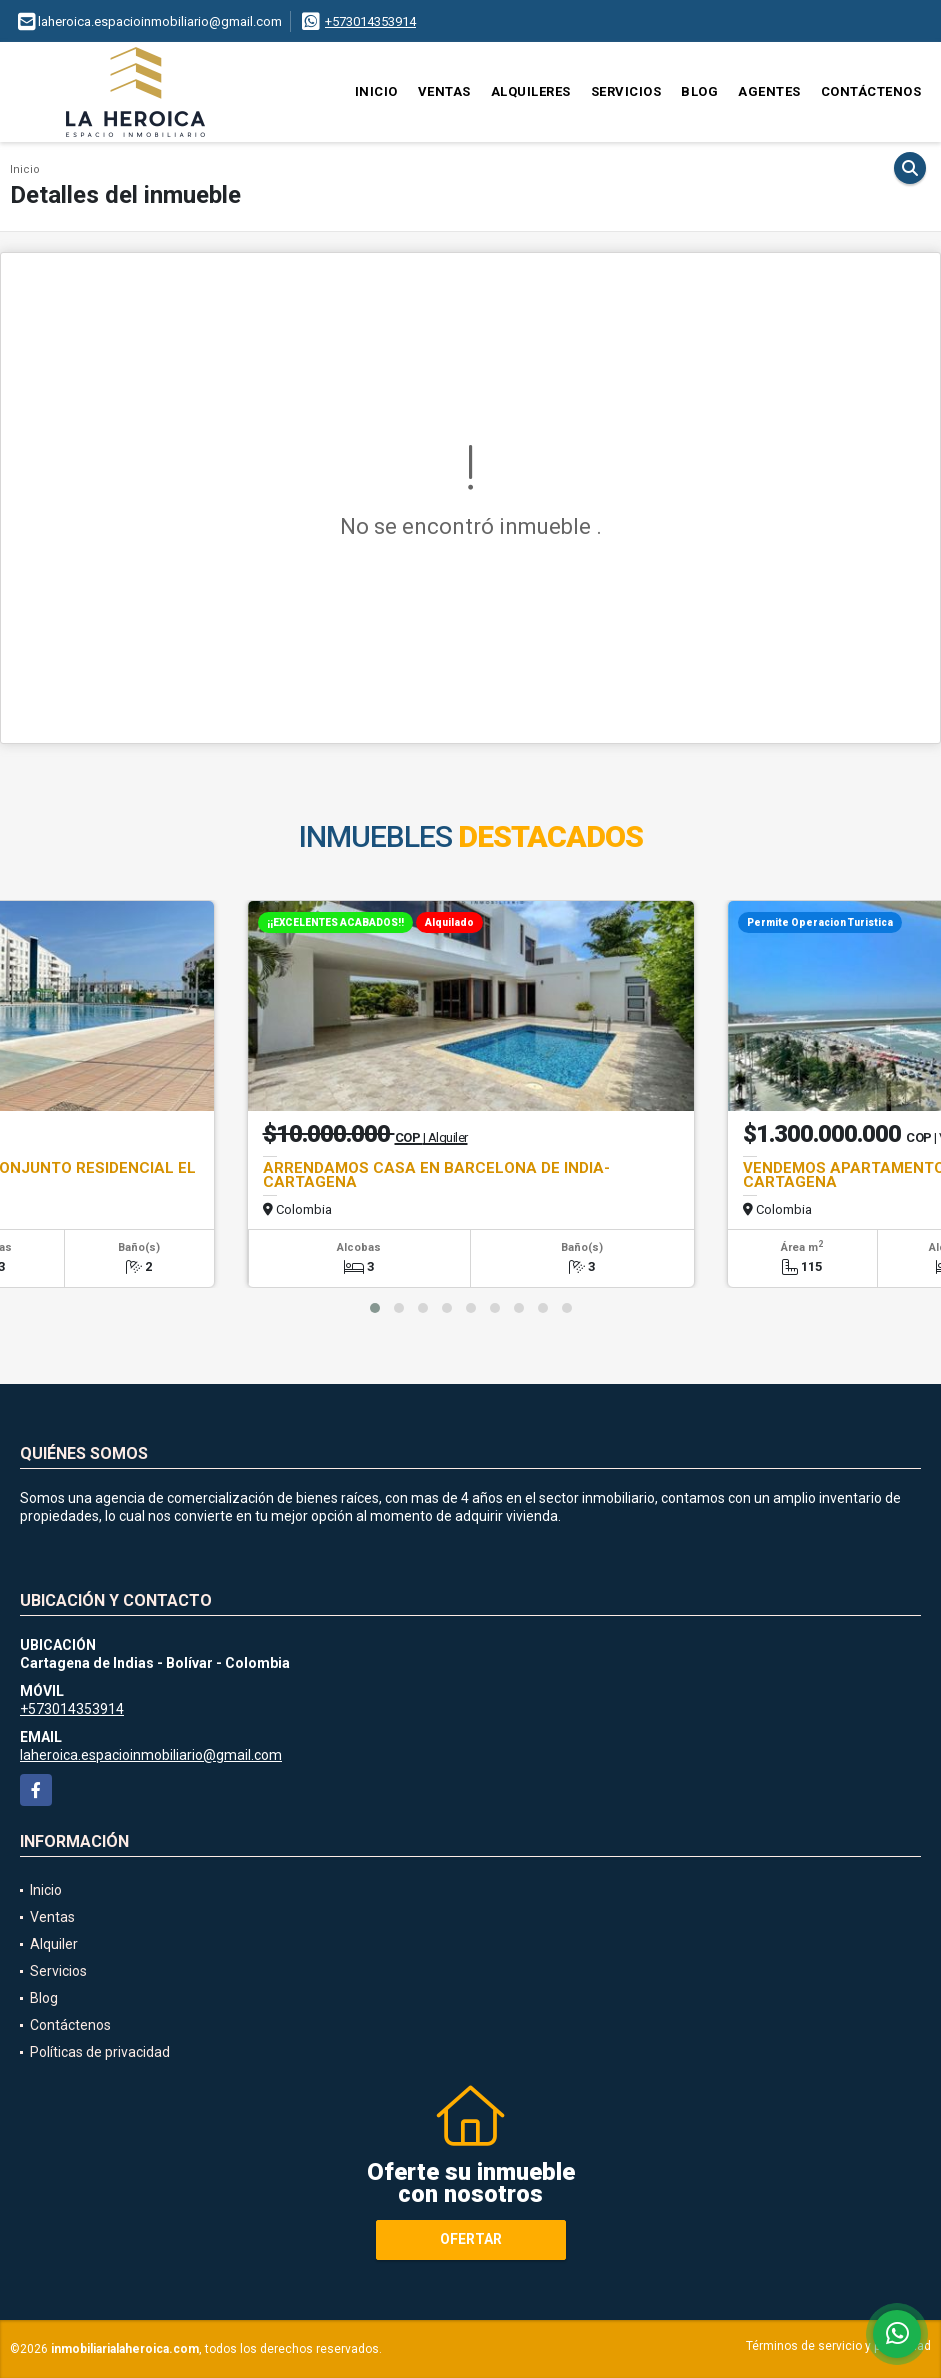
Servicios (626, 91)
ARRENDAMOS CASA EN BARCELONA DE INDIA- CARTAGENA (436, 1175)
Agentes (769, 91)
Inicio (376, 91)
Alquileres (531, 91)
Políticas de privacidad (100, 2052)
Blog (699, 91)
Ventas (444, 91)
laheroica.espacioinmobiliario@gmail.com (151, 1755)
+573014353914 (370, 21)
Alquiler (54, 1944)
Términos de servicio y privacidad (838, 2346)
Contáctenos (871, 91)
